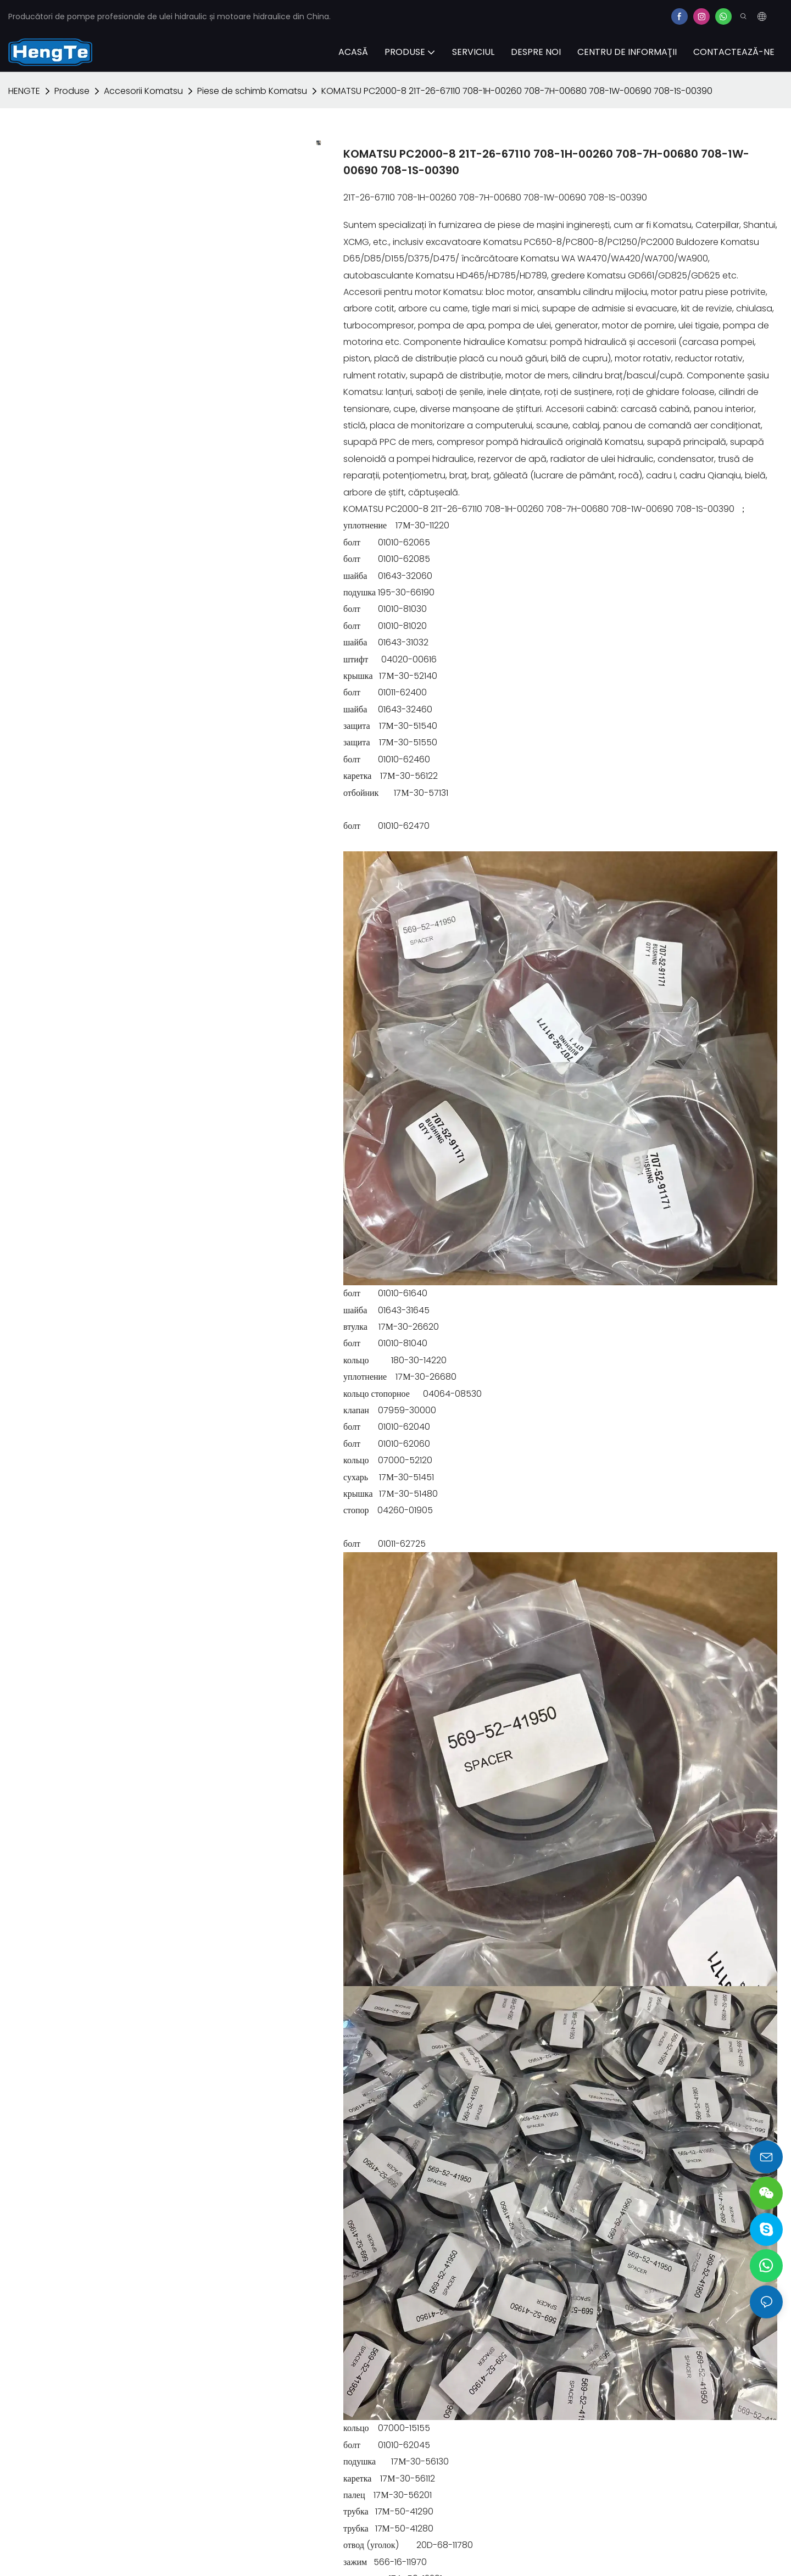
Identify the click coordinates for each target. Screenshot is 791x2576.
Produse (72, 91)
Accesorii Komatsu (143, 91)
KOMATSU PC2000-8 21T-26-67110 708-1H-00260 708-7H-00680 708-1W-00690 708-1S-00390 (516, 91)
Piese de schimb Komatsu (252, 91)
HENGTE (24, 91)
